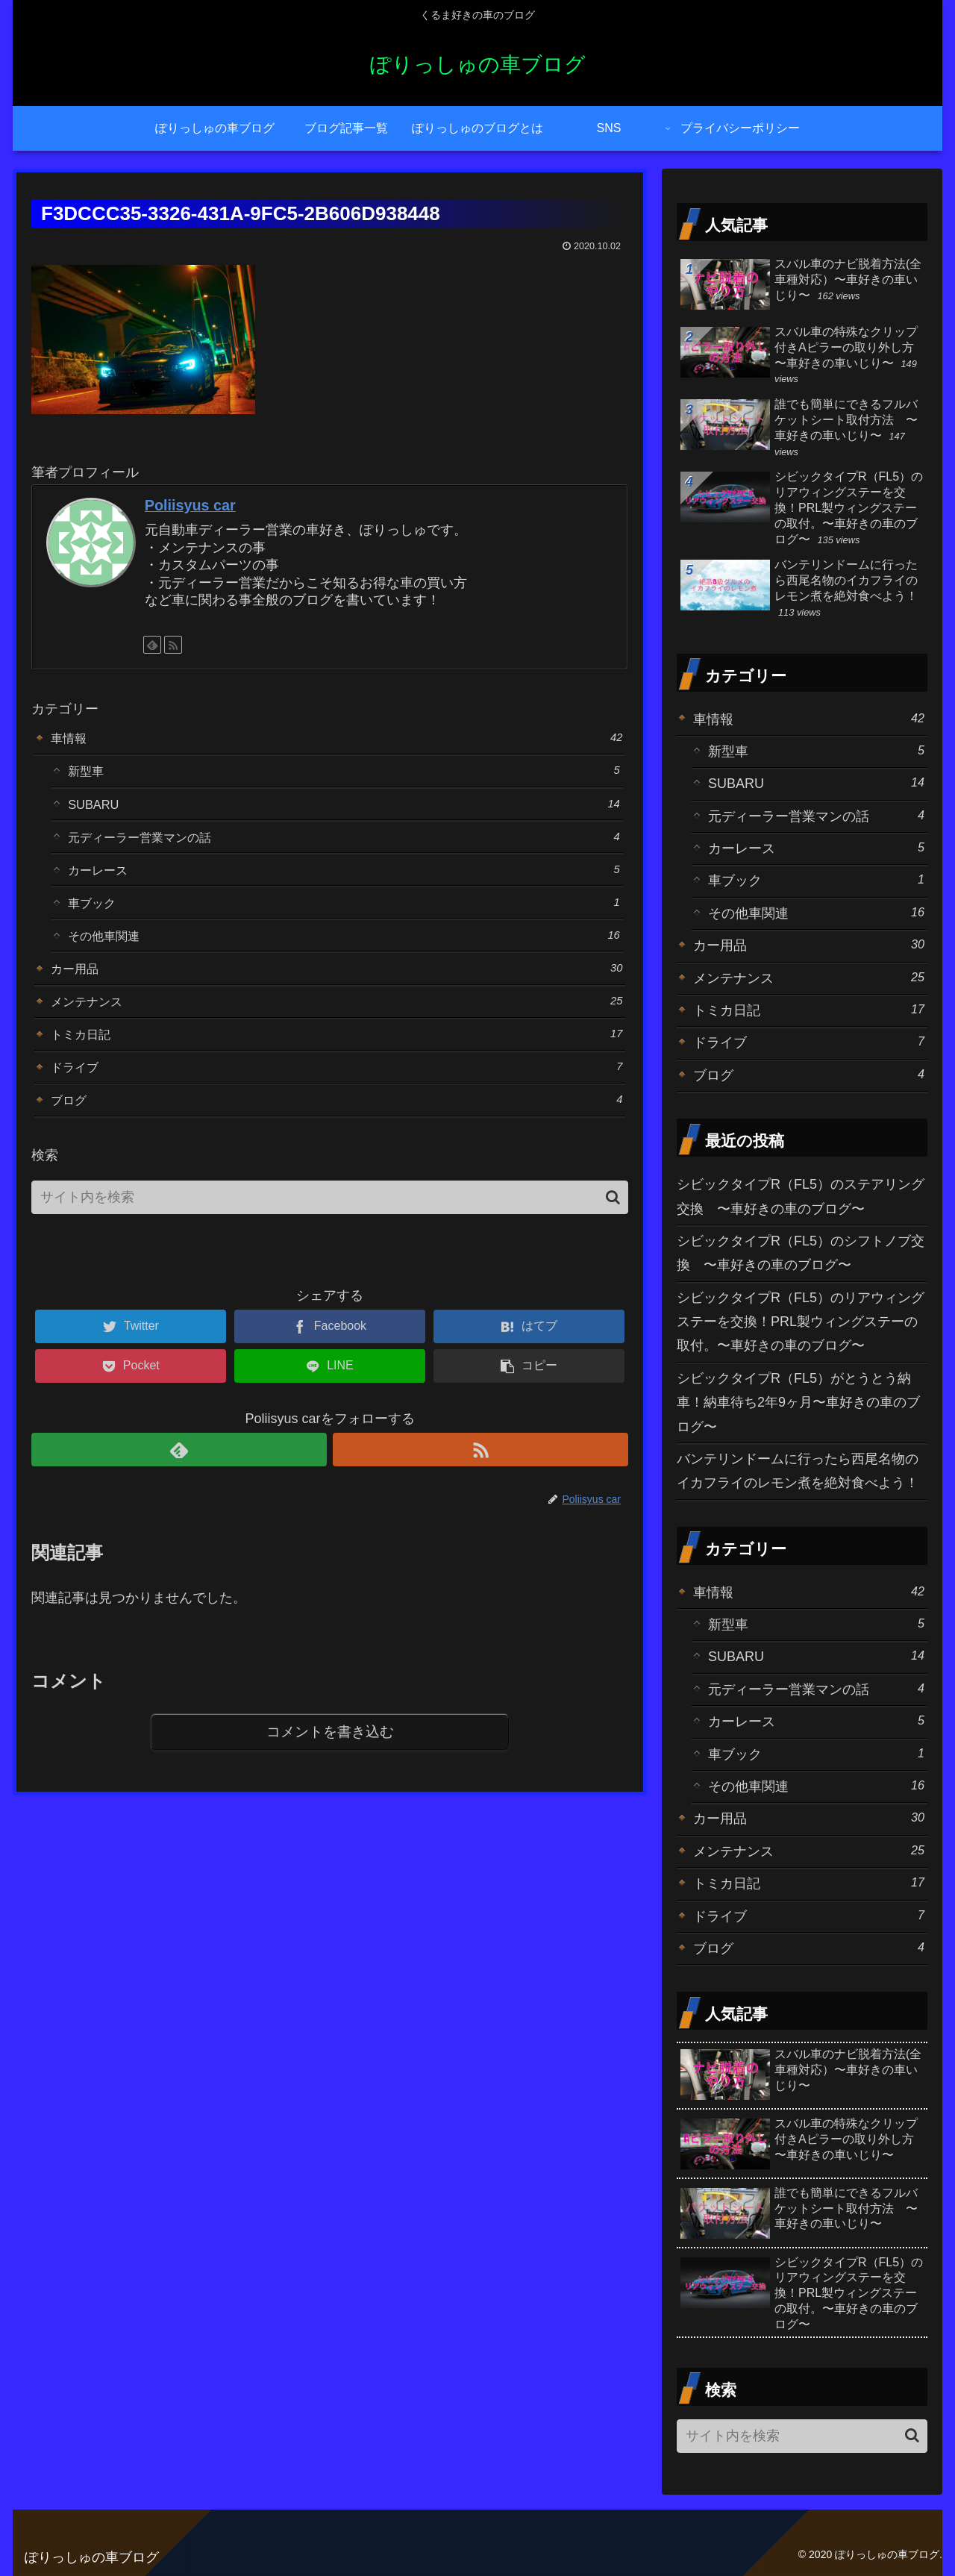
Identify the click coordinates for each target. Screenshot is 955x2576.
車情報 (337, 738)
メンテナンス (337, 1019)
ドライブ (337, 1089)
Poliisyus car (190, 505)
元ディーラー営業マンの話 (344, 843)
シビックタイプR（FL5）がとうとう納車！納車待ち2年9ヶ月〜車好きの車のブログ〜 (798, 1402)
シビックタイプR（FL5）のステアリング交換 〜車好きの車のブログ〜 (800, 1196)
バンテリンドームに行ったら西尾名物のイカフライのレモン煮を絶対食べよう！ (797, 1470)
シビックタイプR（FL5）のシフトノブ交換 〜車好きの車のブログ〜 (800, 1253)
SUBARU (344, 808)
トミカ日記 (337, 1054)
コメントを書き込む (330, 1758)
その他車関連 (344, 949)
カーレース (344, 879)
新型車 (344, 773)
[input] (329, 1223)
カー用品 (337, 984)
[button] (613, 1222)
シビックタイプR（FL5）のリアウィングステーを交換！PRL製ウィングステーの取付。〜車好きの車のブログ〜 (800, 1322)
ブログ (337, 1124)
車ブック (344, 914)
